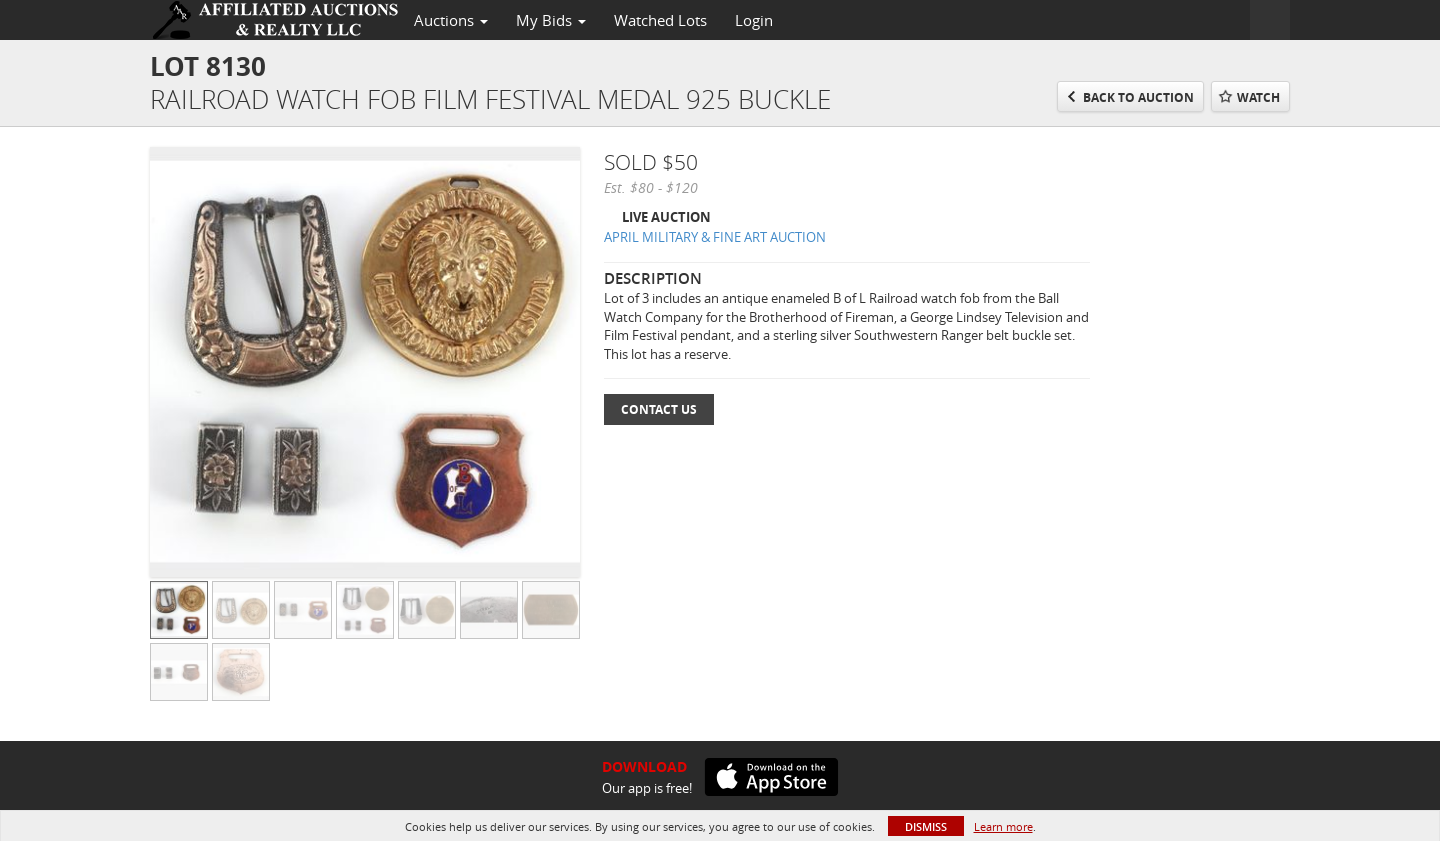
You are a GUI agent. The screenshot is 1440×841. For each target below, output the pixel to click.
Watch (1258, 97)
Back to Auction (1138, 97)
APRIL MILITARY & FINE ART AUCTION (715, 237)
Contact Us (659, 409)
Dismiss (926, 826)
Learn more (1003, 826)
